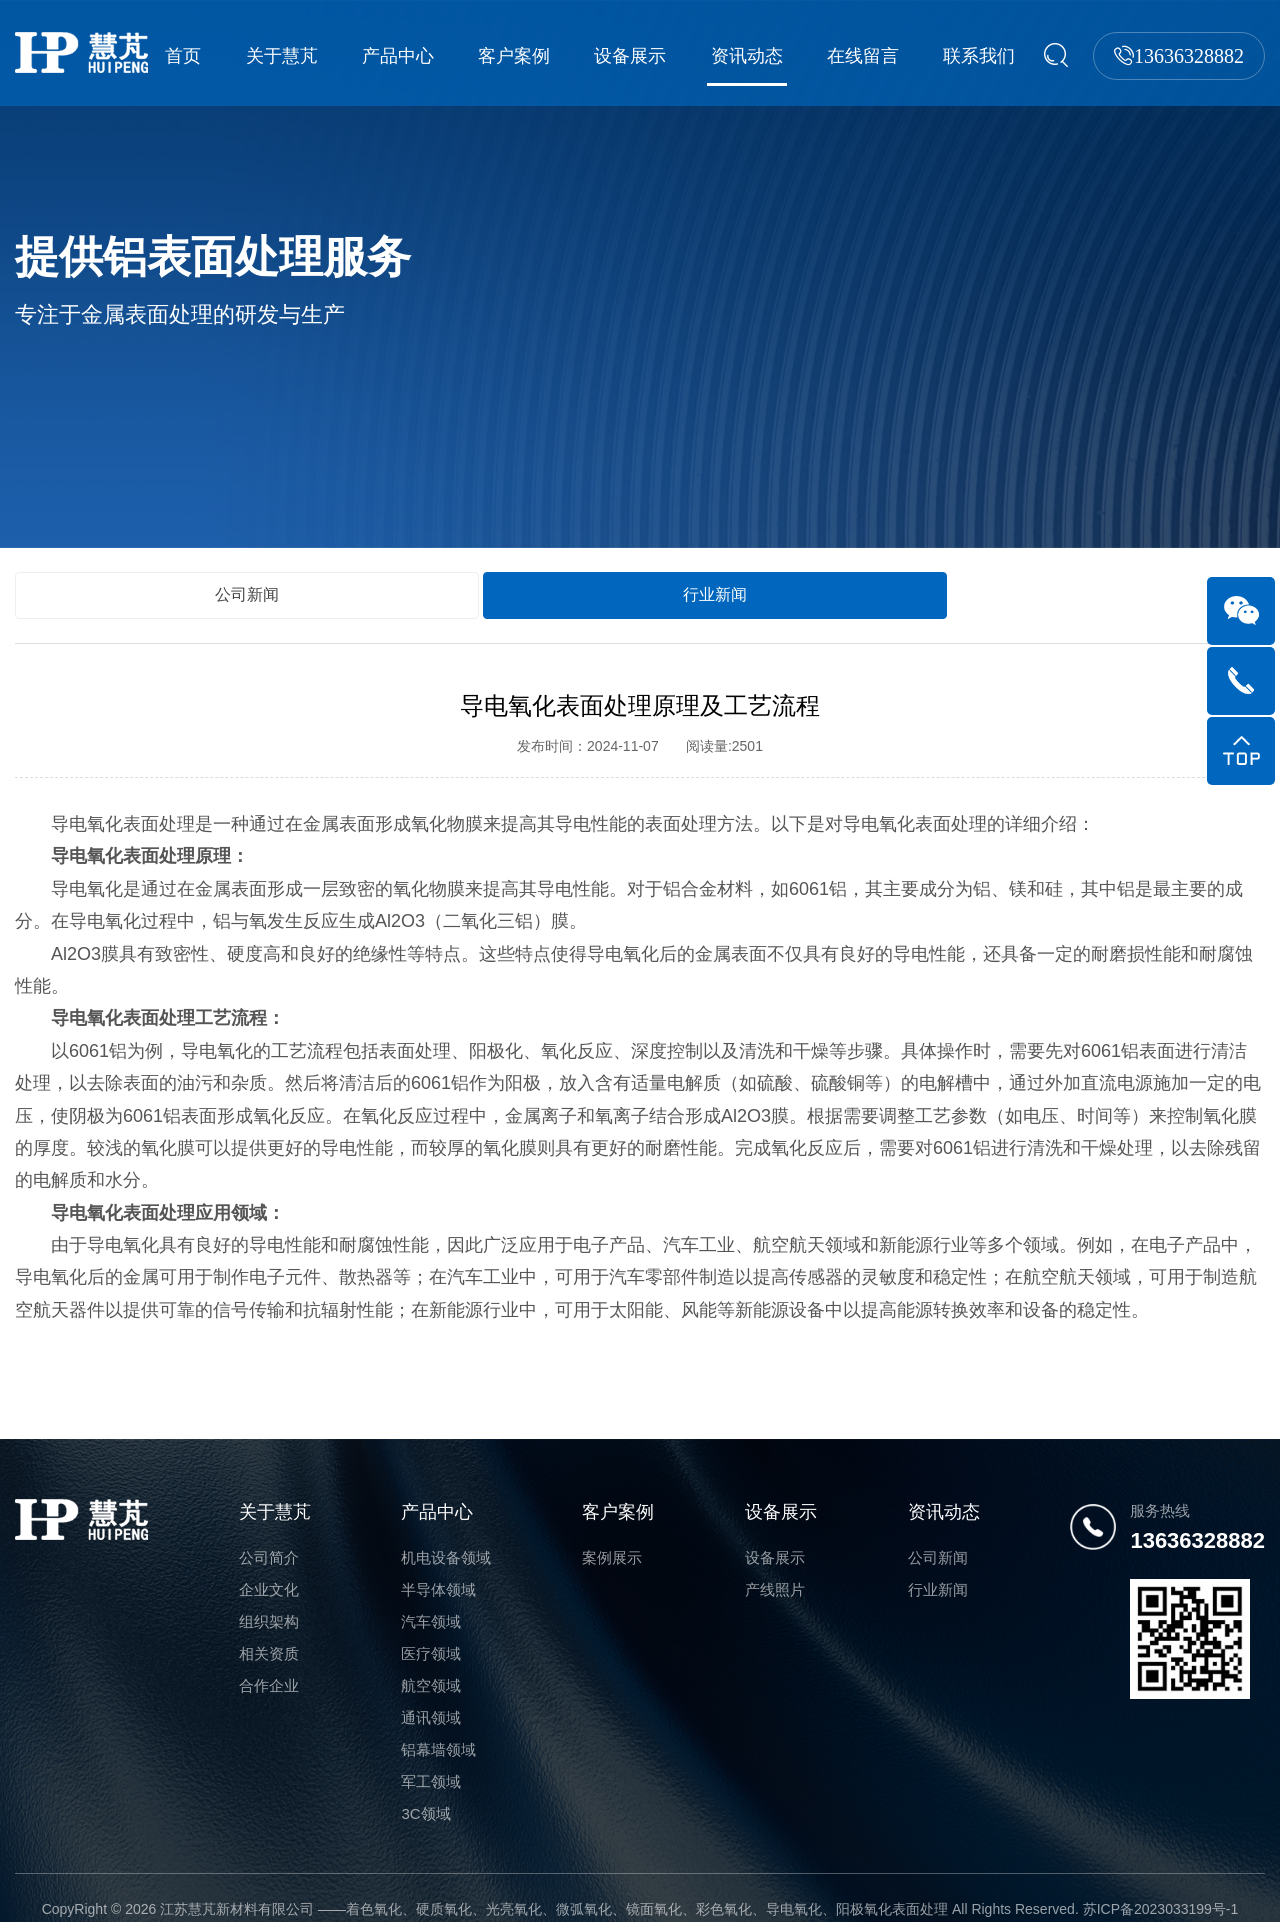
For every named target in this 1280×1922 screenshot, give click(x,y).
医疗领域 (431, 1631)
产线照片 (775, 1567)
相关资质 (269, 1631)
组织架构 (269, 1599)
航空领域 (431, 1663)
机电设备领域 (446, 1535)
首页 (210, 56)
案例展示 (612, 1535)
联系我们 (979, 56)
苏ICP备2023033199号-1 (1161, 1887)
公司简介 (269, 1535)
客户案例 (529, 56)
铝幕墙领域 (438, 1727)
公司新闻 (90, 571)
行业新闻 (244, 571)
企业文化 (269, 1567)
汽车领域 (431, 1599)
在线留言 (867, 56)
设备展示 (642, 56)
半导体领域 (438, 1567)
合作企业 (269, 1663)
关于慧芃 (304, 56)
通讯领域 (431, 1695)
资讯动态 (754, 56)
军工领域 (431, 1759)
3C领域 (425, 1791)
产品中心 (417, 56)
